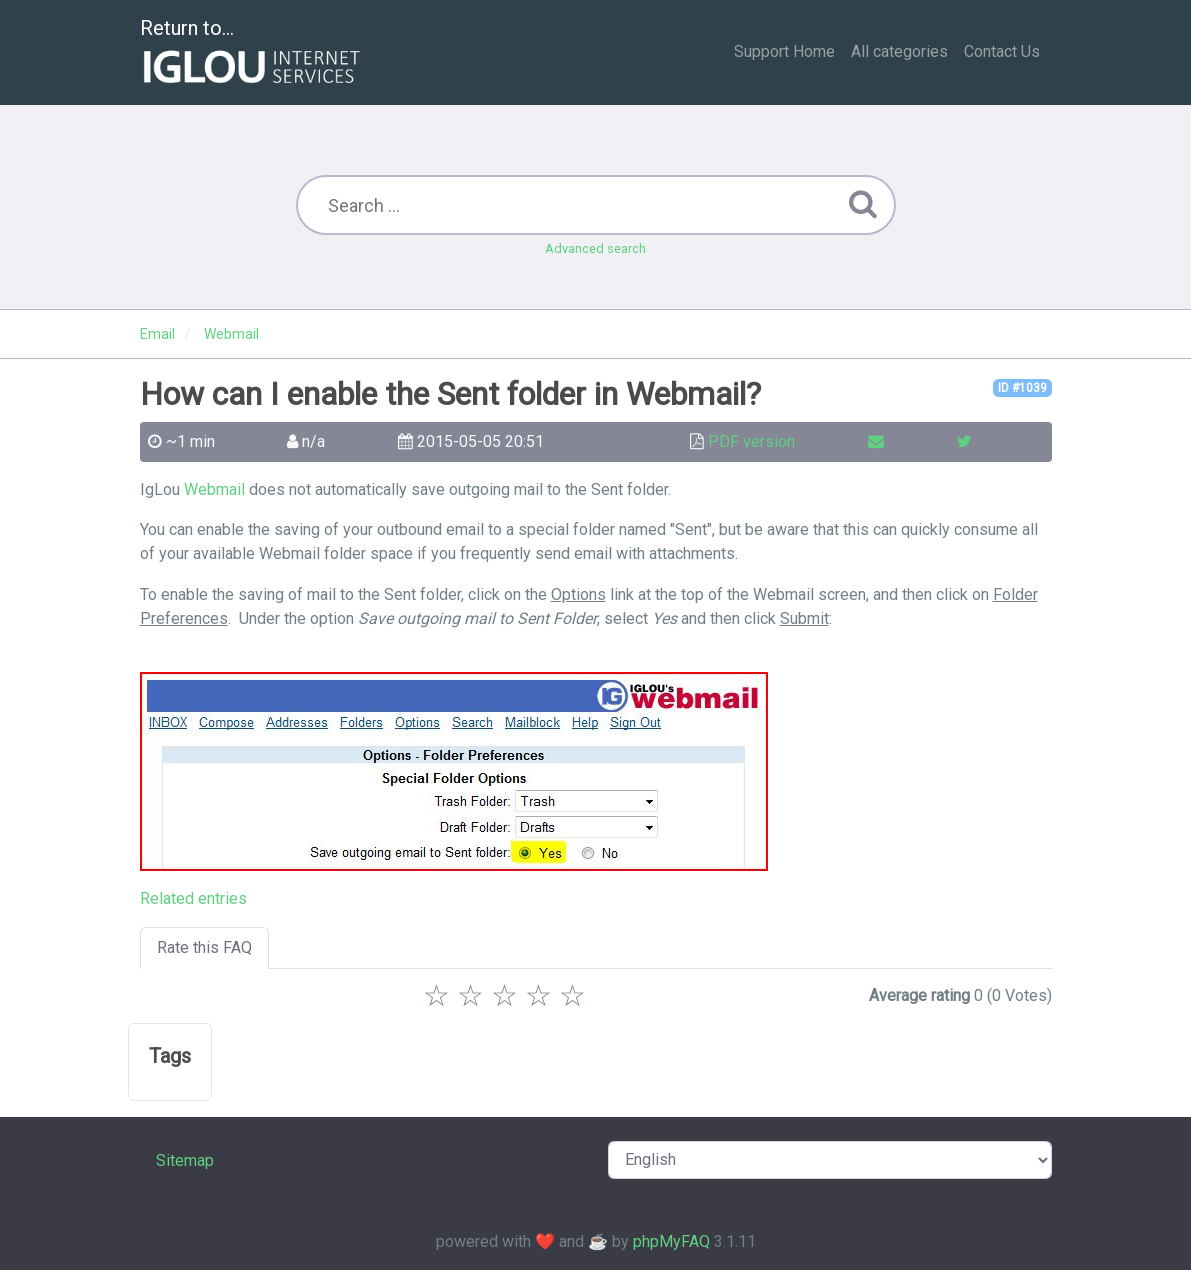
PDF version (751, 441)
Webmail (214, 489)
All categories (899, 51)
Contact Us (1002, 51)
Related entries (193, 898)
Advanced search (595, 248)
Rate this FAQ (204, 947)
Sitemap (185, 1160)
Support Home (784, 51)
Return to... (252, 53)
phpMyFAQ (671, 1241)
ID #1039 (1022, 388)
